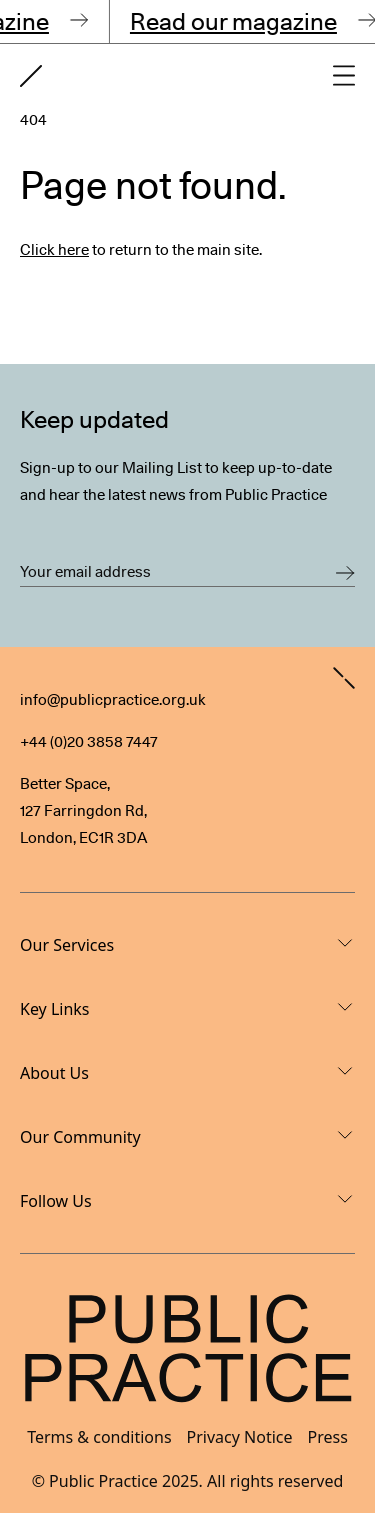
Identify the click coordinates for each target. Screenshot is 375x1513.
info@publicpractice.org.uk (113, 700)
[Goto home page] (31, 76)
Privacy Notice (240, 1437)
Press (328, 1437)
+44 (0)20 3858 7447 (89, 742)
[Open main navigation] (344, 75)
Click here (54, 250)
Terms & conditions (99, 1437)
